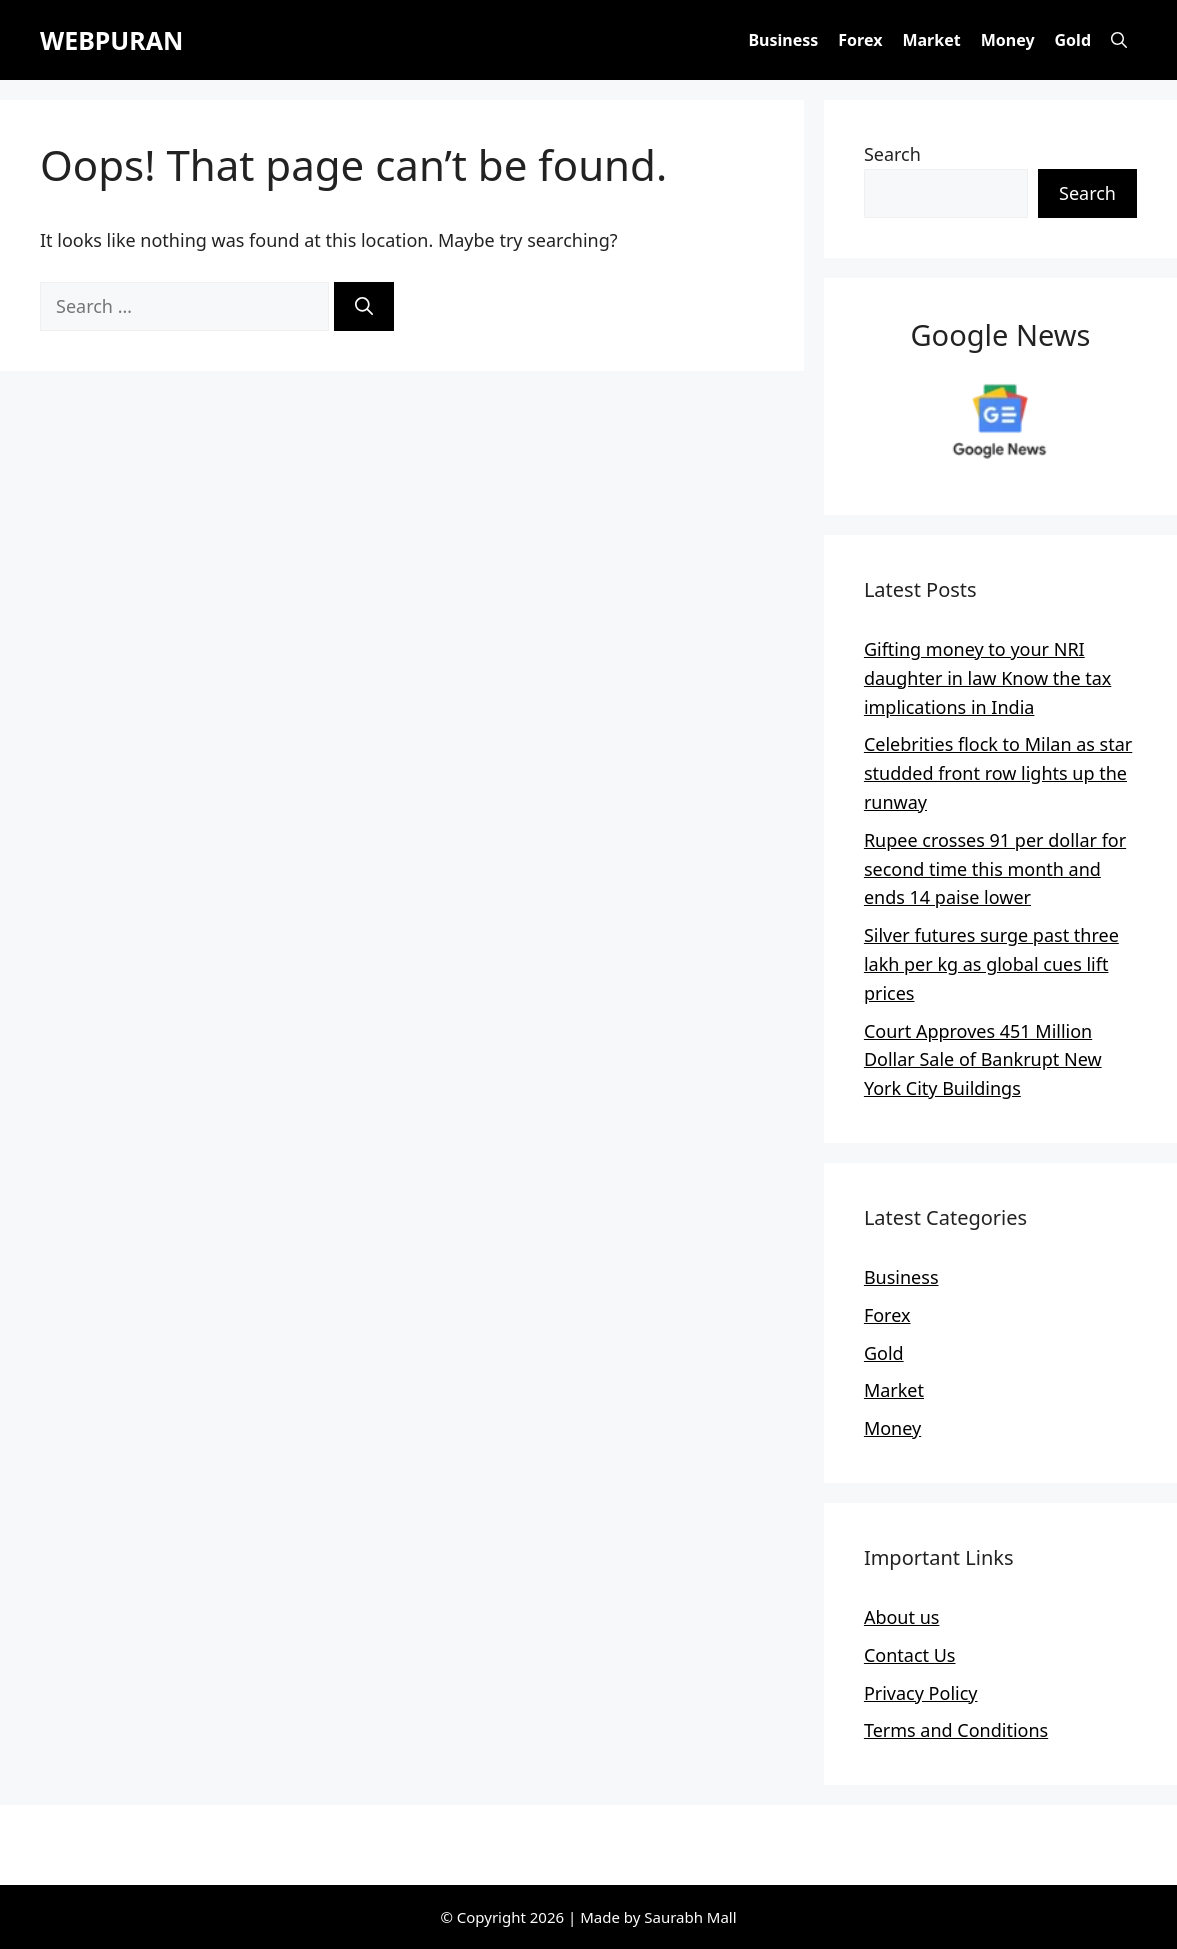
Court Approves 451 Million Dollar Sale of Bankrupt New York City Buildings (983, 1060)
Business (783, 40)
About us (902, 1617)
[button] (1119, 40)
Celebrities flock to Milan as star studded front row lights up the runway (998, 773)
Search (892, 154)
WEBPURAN (111, 40)
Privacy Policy (921, 1693)
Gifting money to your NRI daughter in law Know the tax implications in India (987, 678)
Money (1008, 40)
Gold (1073, 40)
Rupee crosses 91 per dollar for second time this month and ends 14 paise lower (995, 869)
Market (931, 40)
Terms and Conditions (956, 1730)
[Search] (364, 306)
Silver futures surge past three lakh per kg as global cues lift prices (991, 964)
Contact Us (910, 1655)
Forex (860, 40)
